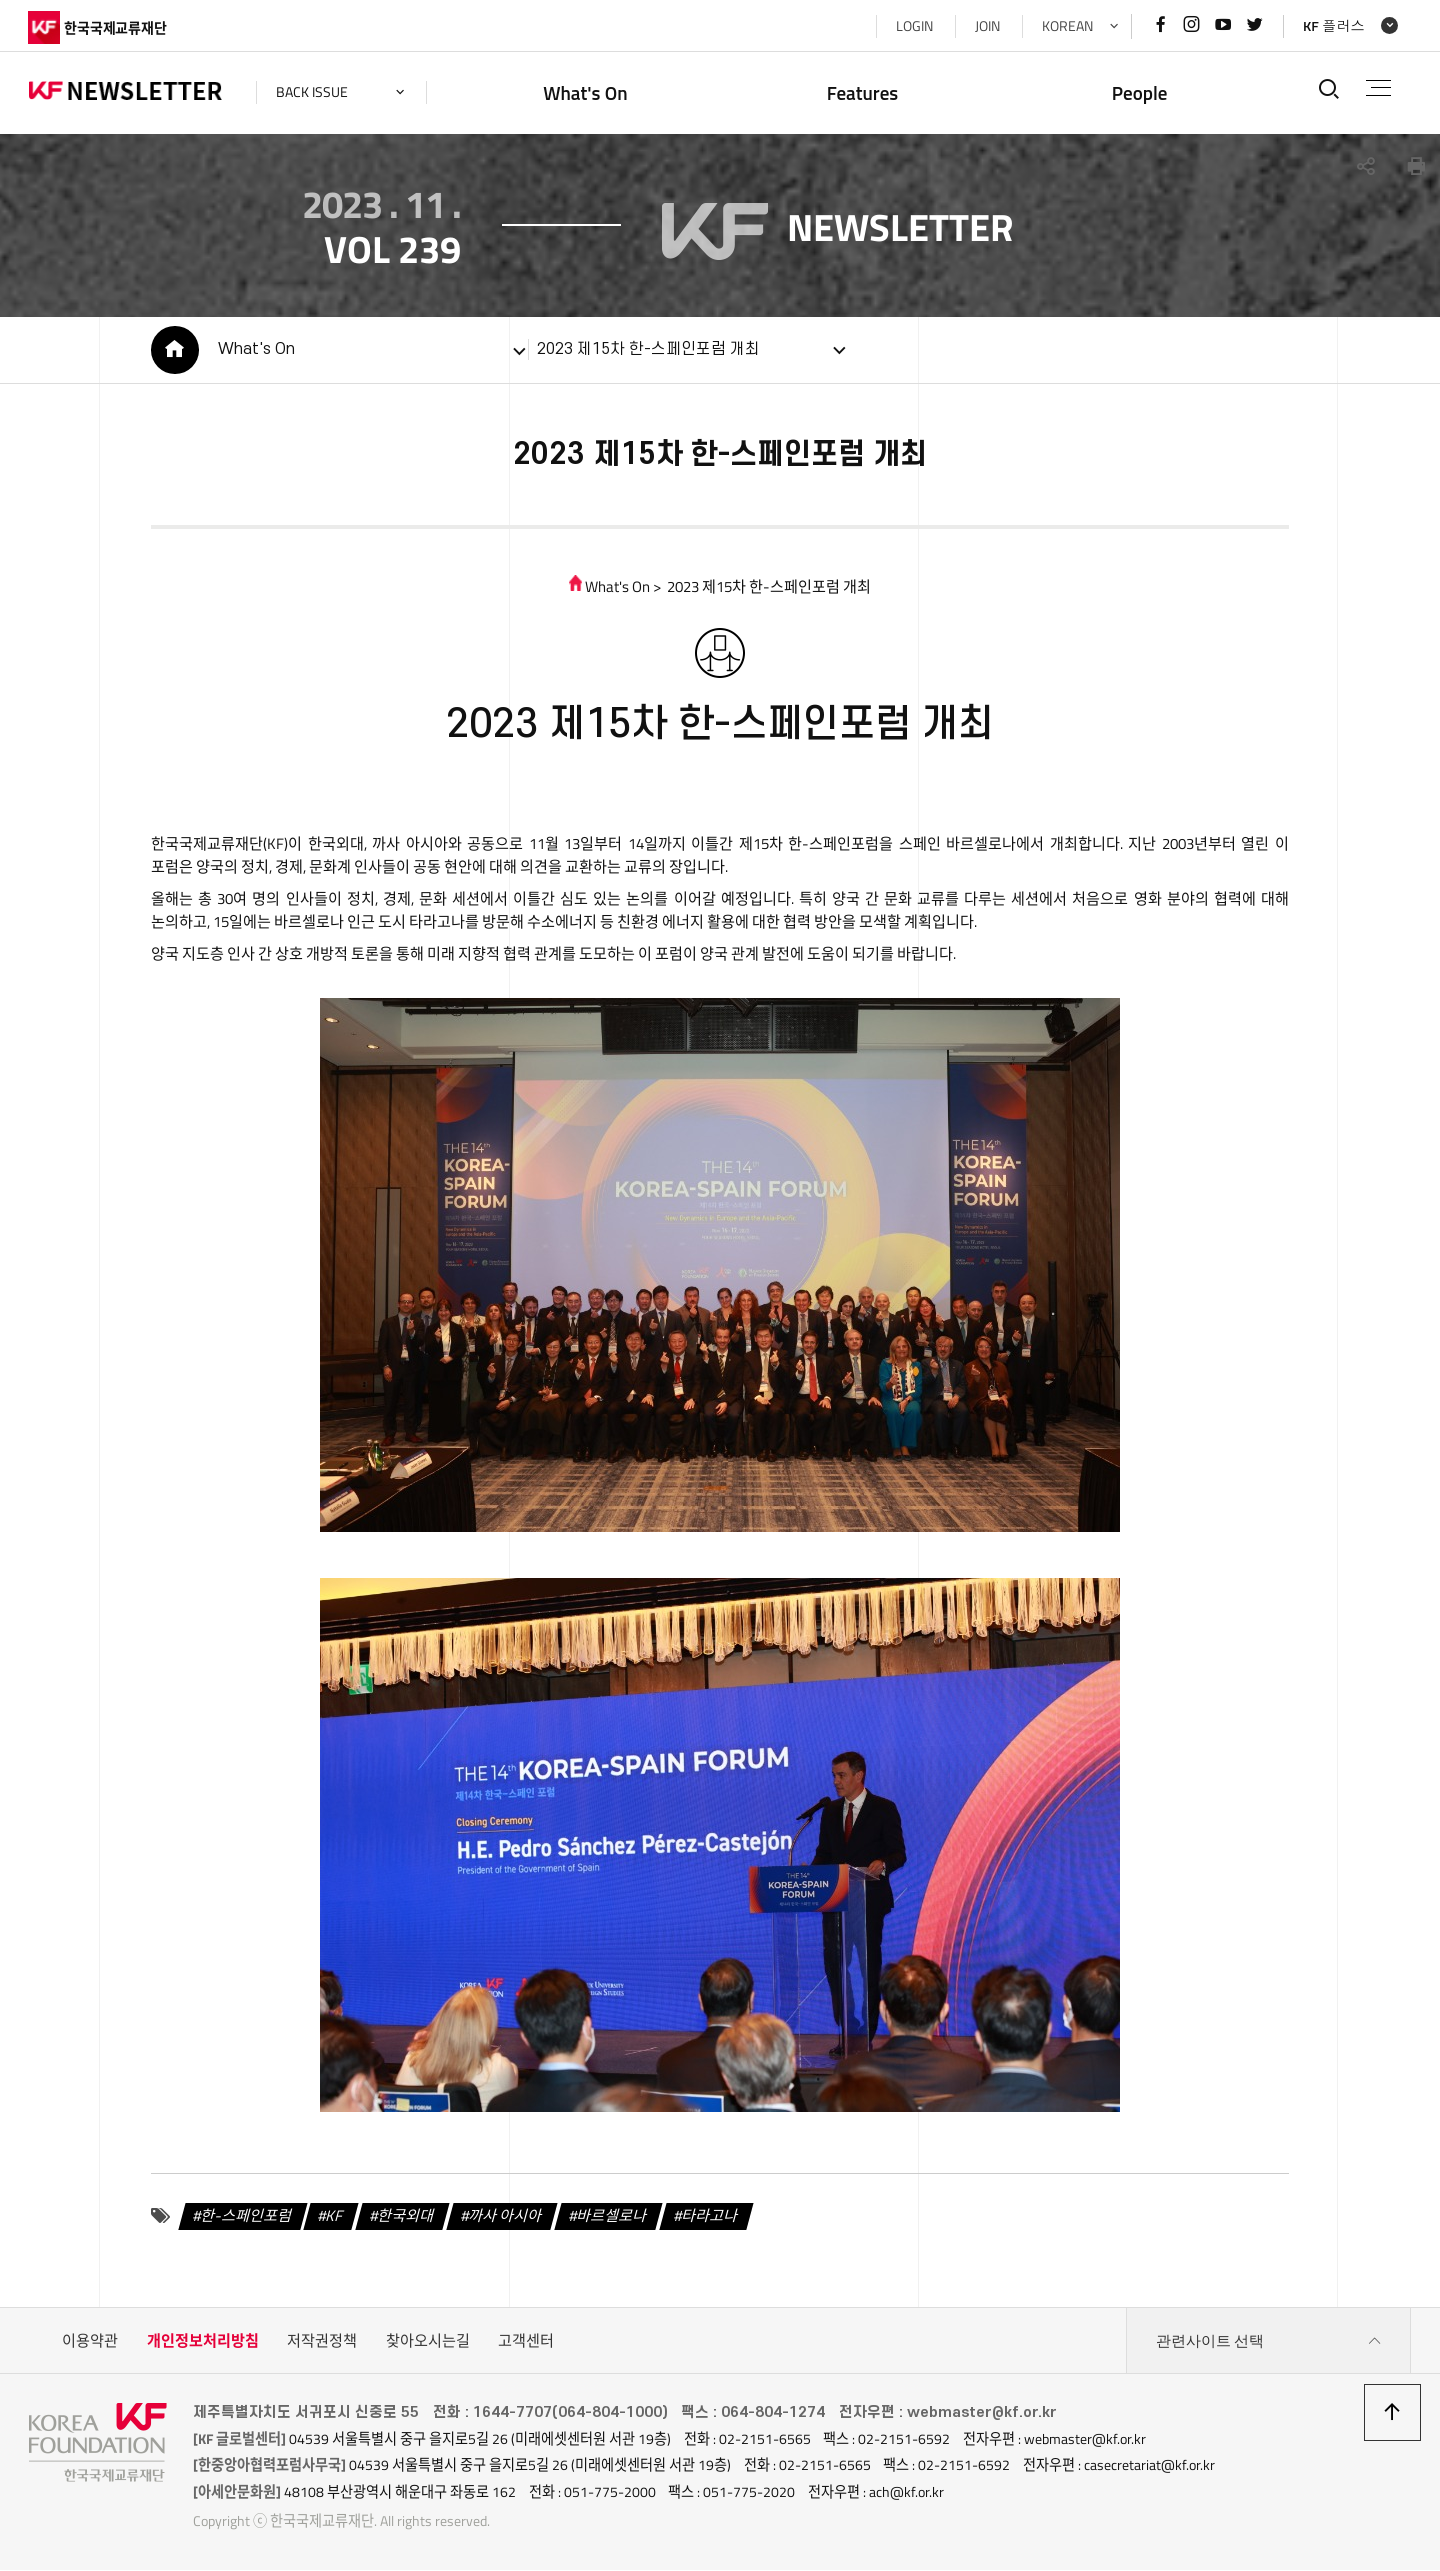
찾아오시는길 (428, 2342)
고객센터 (526, 2342)
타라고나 (709, 2216)
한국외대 (406, 2216)
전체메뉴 (1378, 88)
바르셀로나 (611, 2216)
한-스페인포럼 (245, 2216)
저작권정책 (322, 2342)
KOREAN (1065, 26)
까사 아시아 (504, 2216)
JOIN (985, 26)
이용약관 (90, 2342)
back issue (313, 92)
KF (334, 2216)
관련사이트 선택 (1269, 2343)
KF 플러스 (1333, 26)
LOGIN (912, 26)
